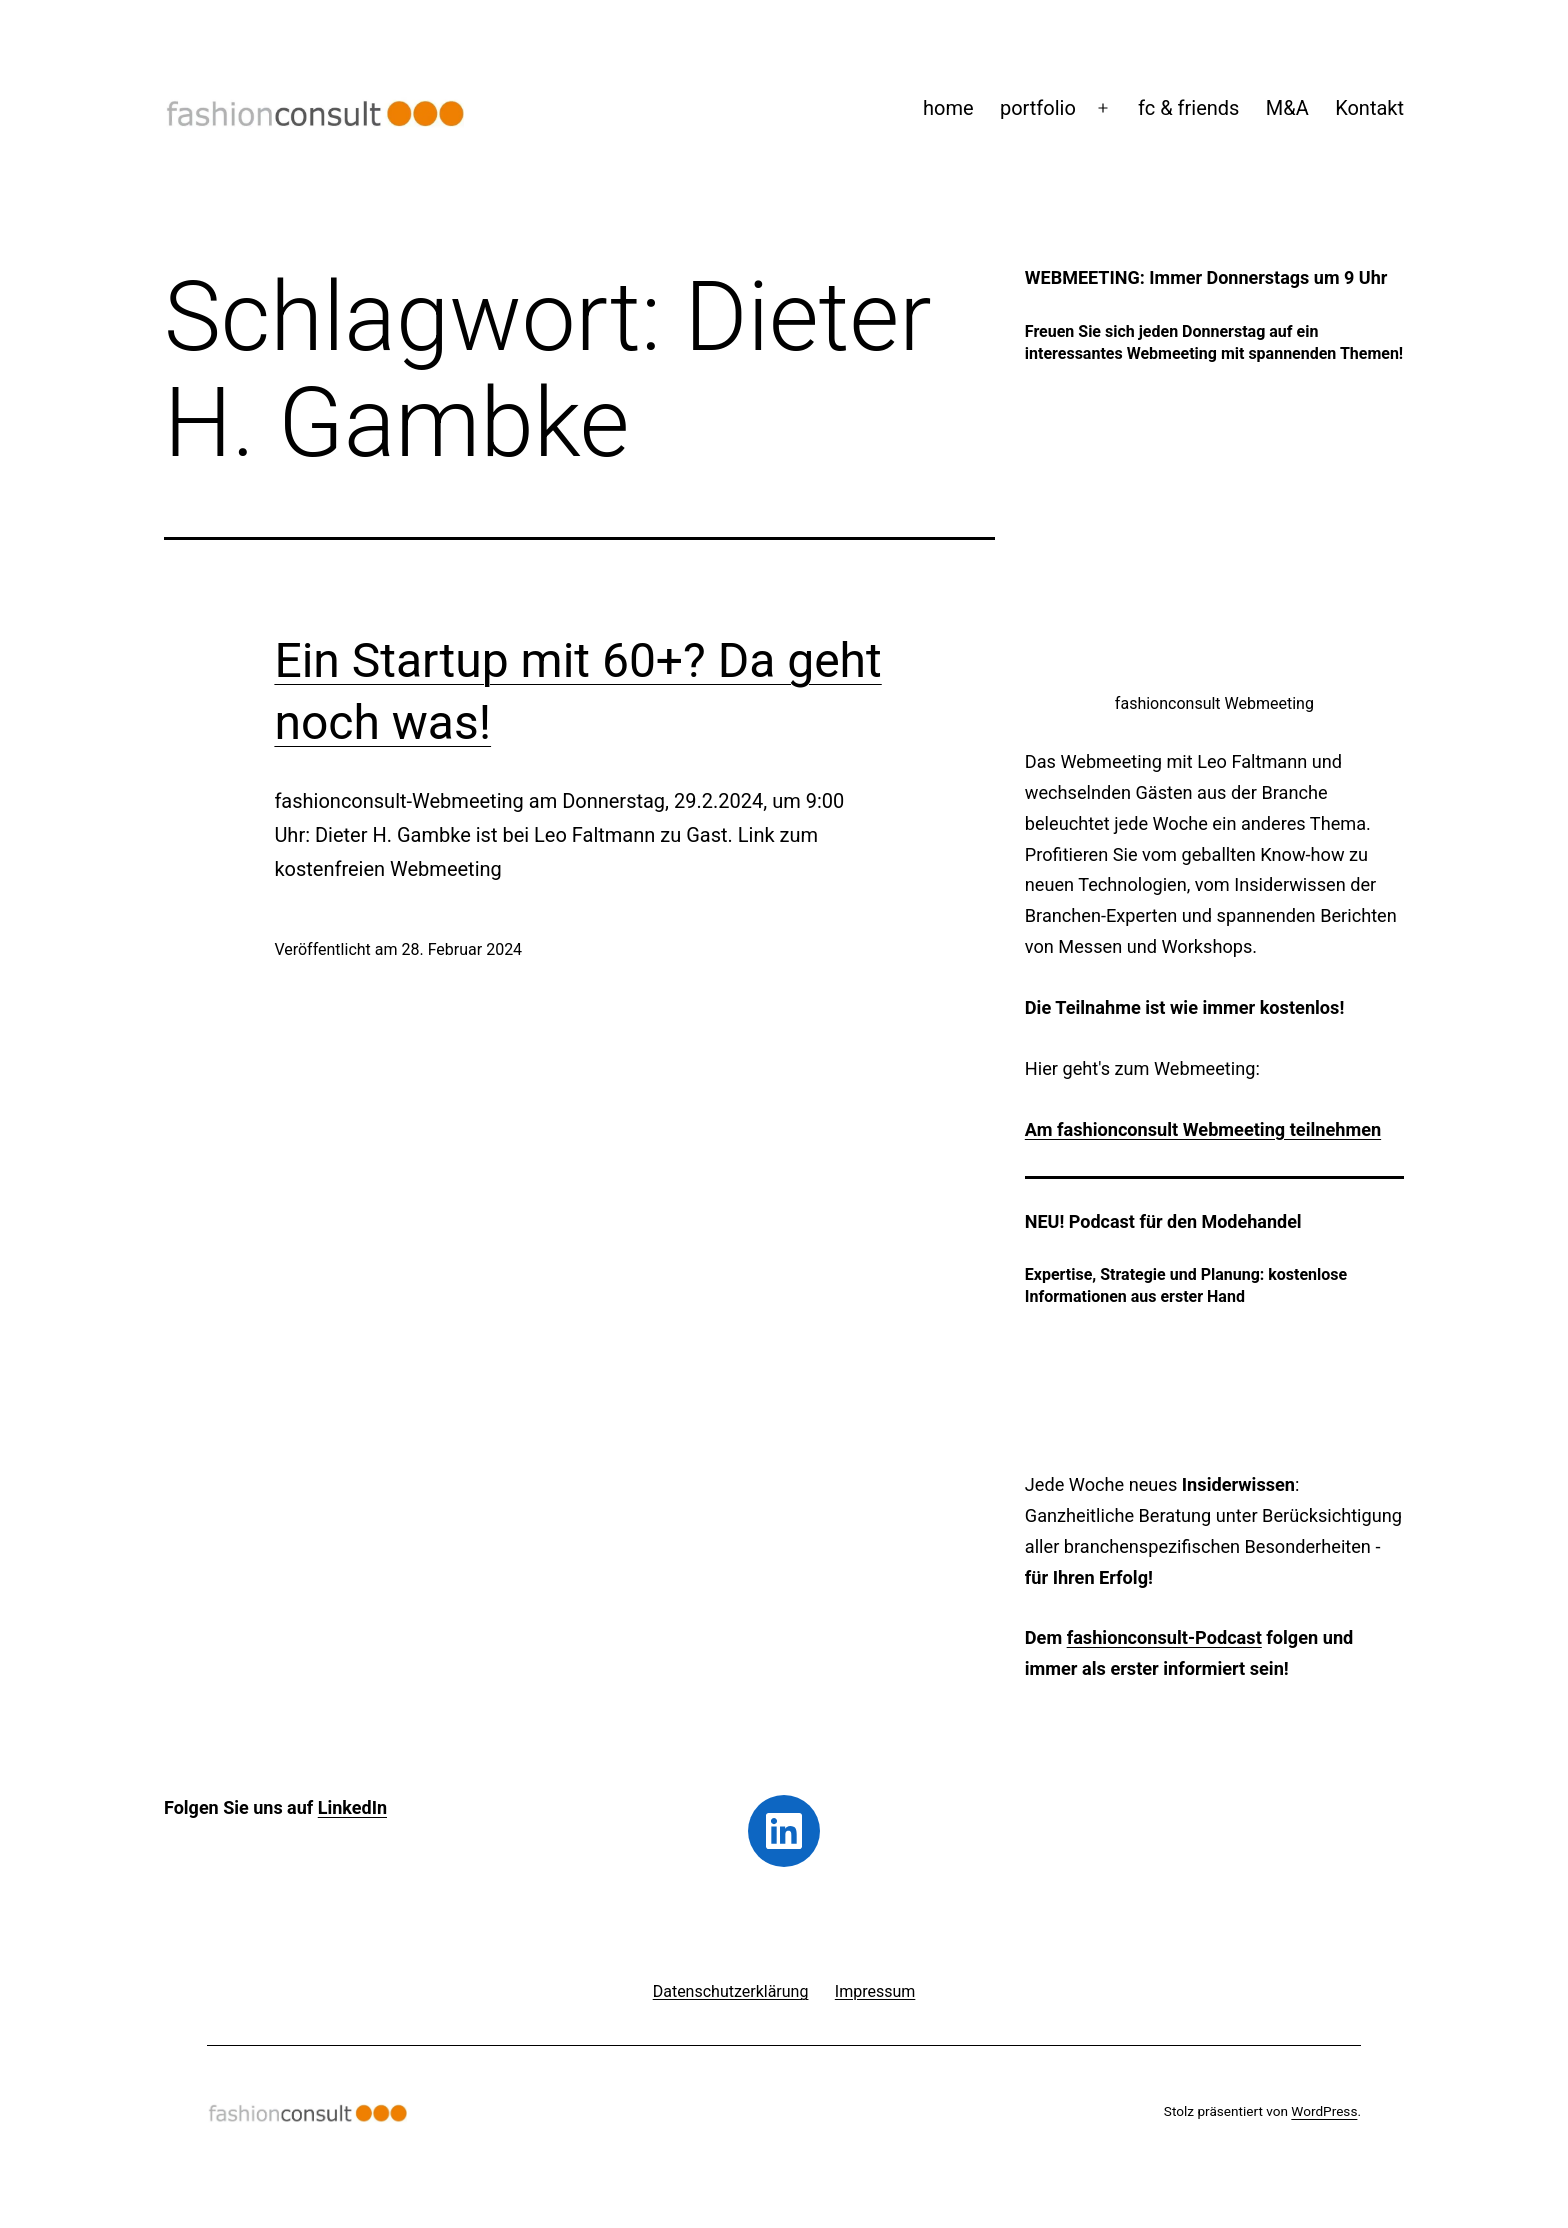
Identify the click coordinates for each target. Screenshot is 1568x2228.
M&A (1287, 108)
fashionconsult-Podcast (1164, 1637)
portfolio (1038, 108)
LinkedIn (352, 1807)
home (948, 108)
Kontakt (1369, 108)
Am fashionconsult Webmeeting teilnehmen (1203, 1129)
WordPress (1324, 2111)
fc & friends (1188, 108)
